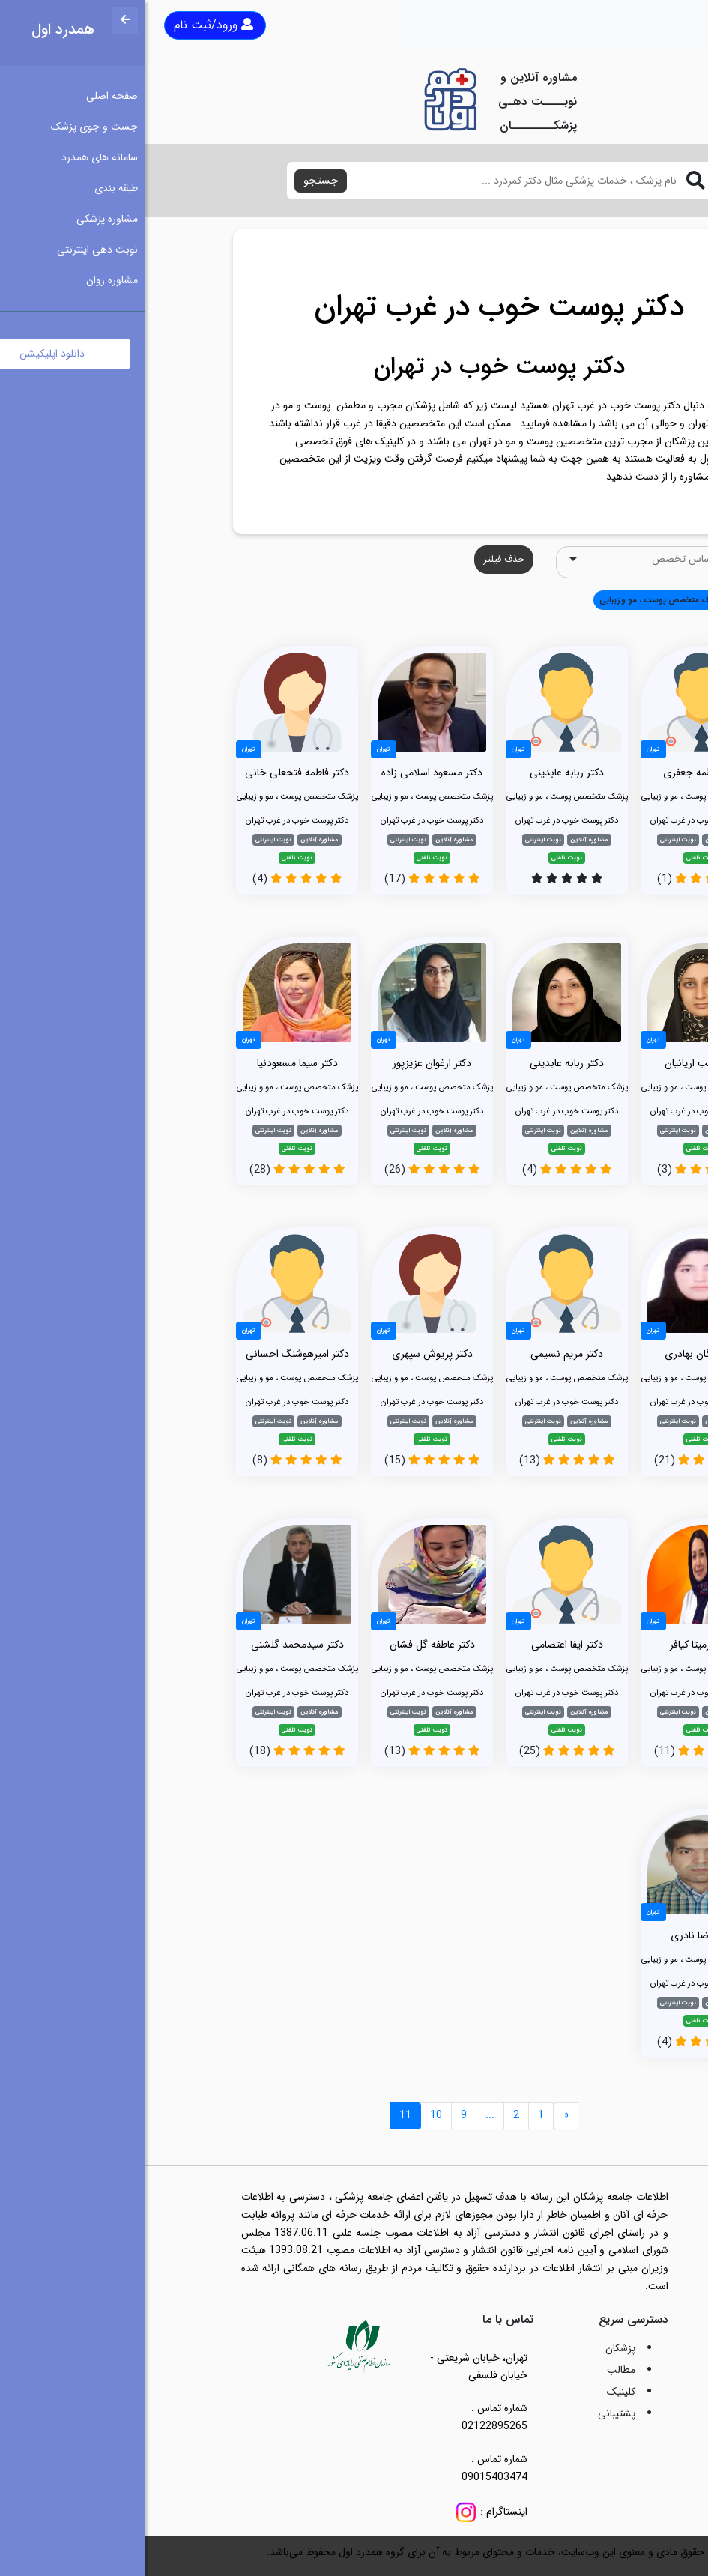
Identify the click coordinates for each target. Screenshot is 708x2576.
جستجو (175, 181)
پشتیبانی (471, 2413)
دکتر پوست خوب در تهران (354, 367)
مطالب (476, 2370)
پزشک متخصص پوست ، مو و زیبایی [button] (515, 600)
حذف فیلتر (358, 559)
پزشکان (475, 2348)
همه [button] (599, 600)
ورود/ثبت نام (68, 25)
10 (291, 2115)
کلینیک (476, 2391)
